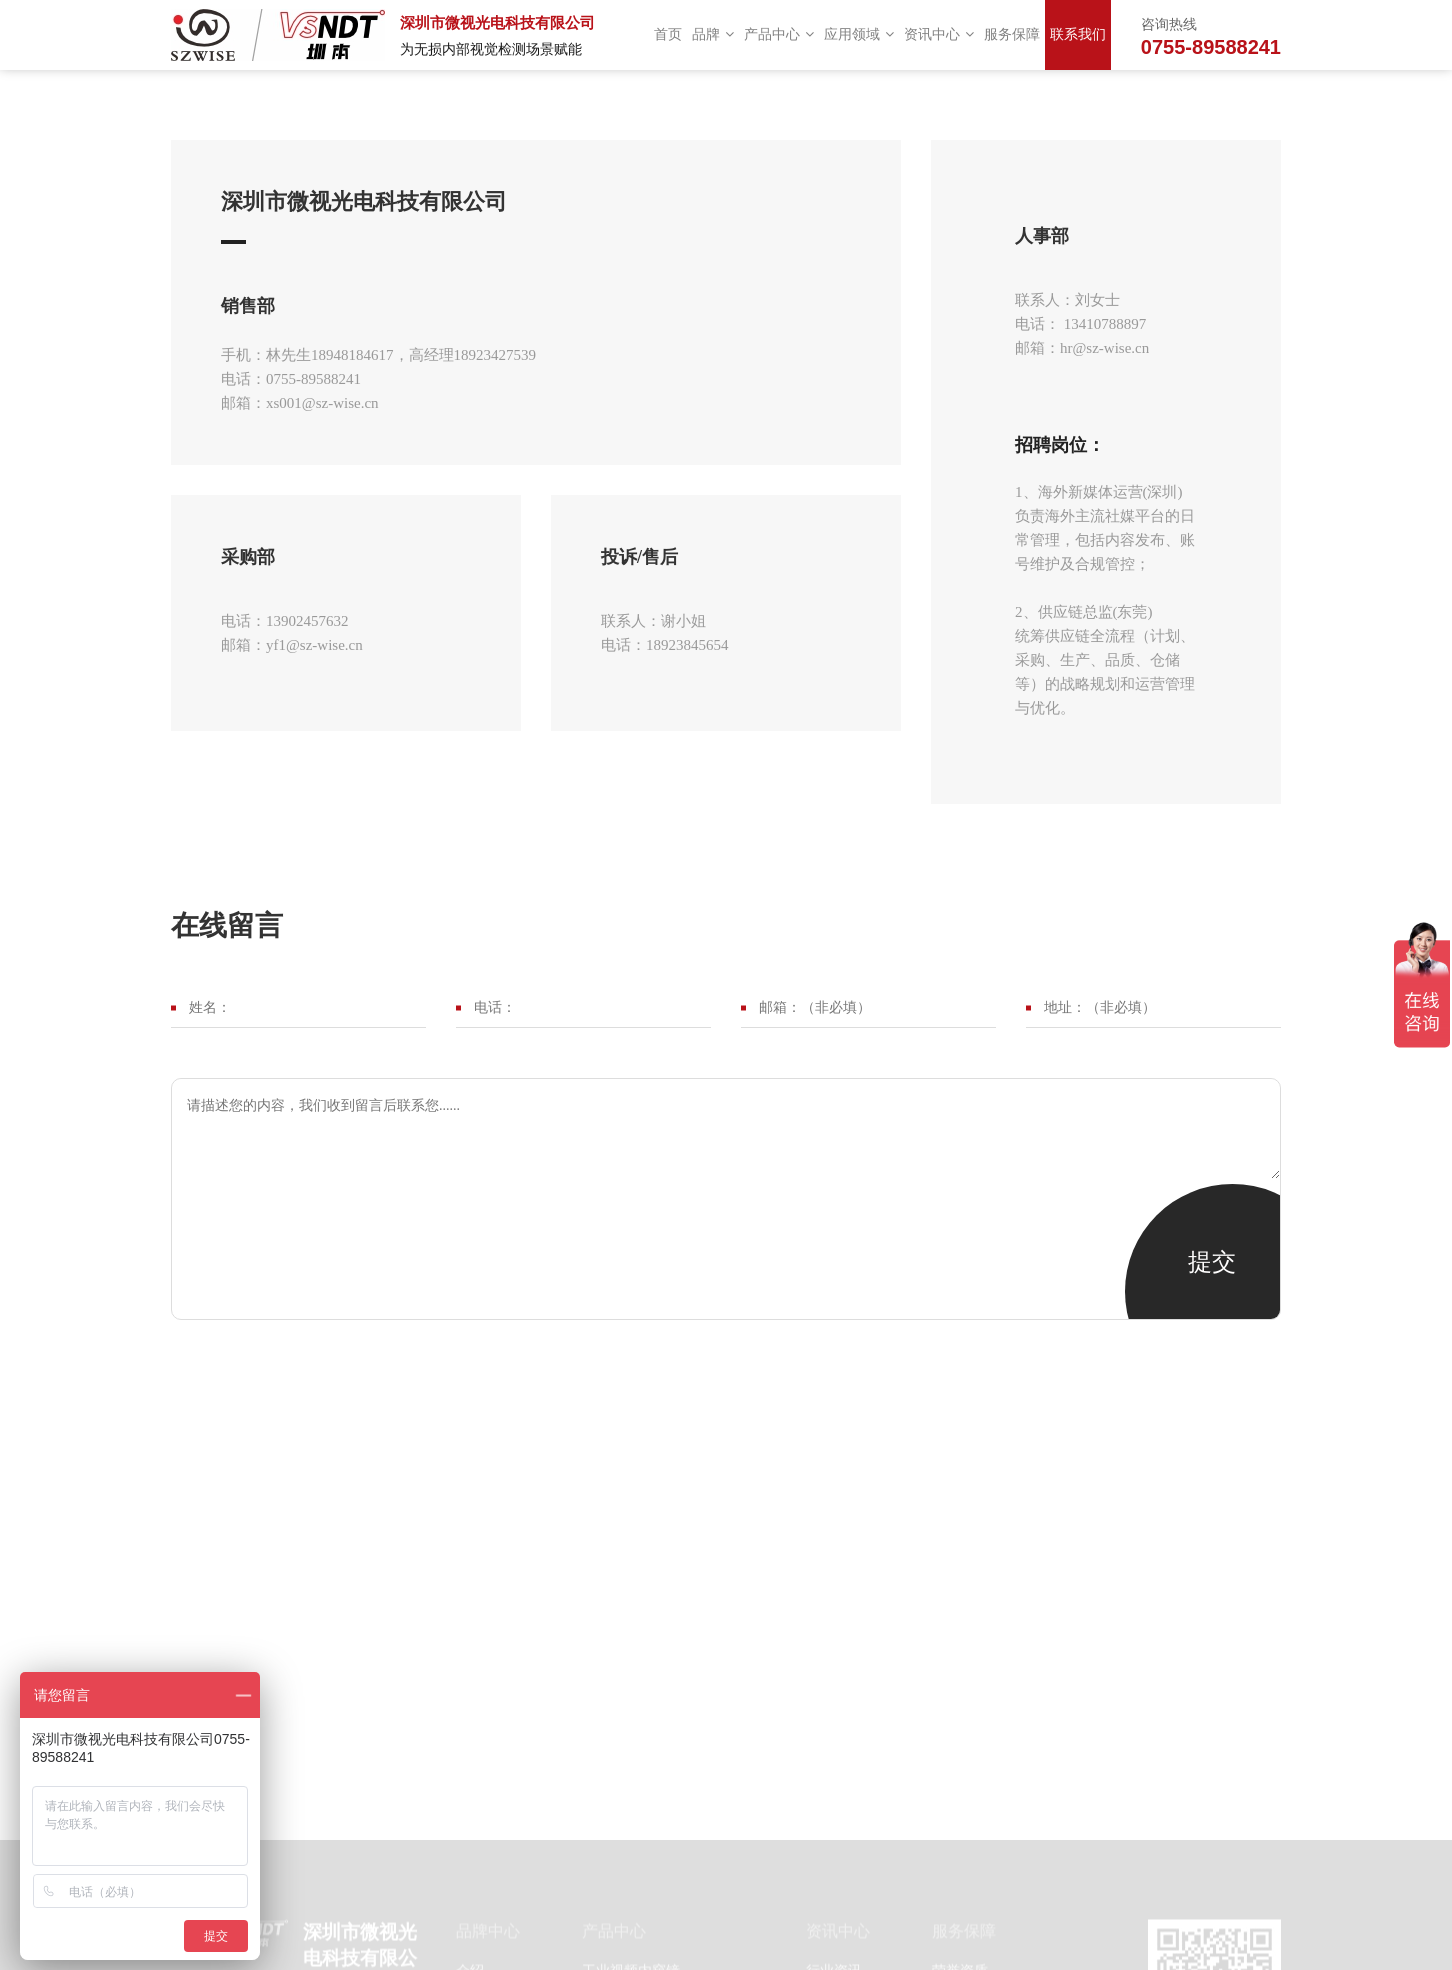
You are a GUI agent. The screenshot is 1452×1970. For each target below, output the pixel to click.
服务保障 (1012, 34)
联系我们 (1078, 34)
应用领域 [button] (859, 34)
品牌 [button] (713, 34)
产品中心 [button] (779, 34)
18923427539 (495, 355)
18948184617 (352, 355)
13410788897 (1103, 324)
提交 (1212, 1262)
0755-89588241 (1211, 47)
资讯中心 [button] (939, 34)
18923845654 (687, 645)
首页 (668, 34)
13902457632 (307, 621)
